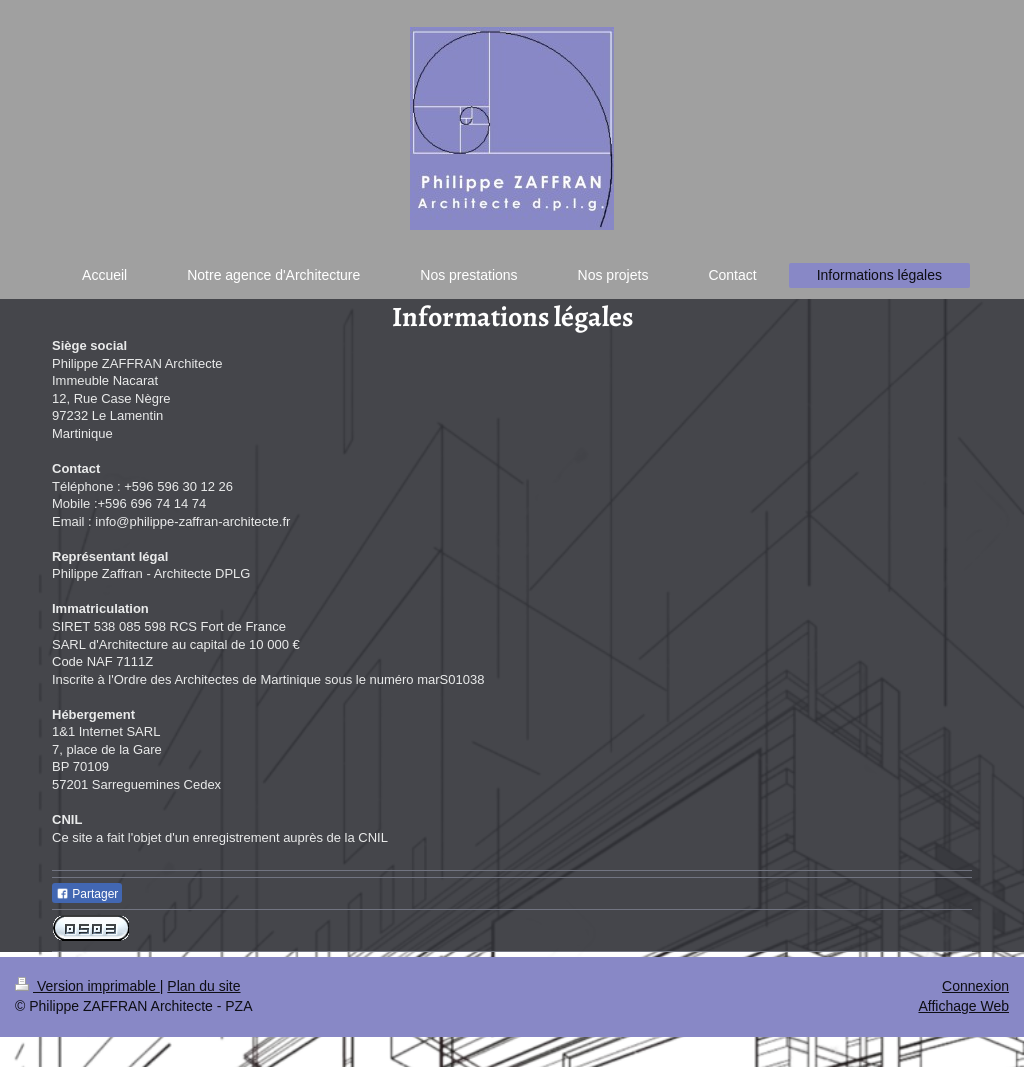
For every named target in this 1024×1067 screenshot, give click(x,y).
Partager (87, 894)
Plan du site (203, 986)
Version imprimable (87, 986)
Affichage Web (963, 1006)
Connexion (975, 986)
